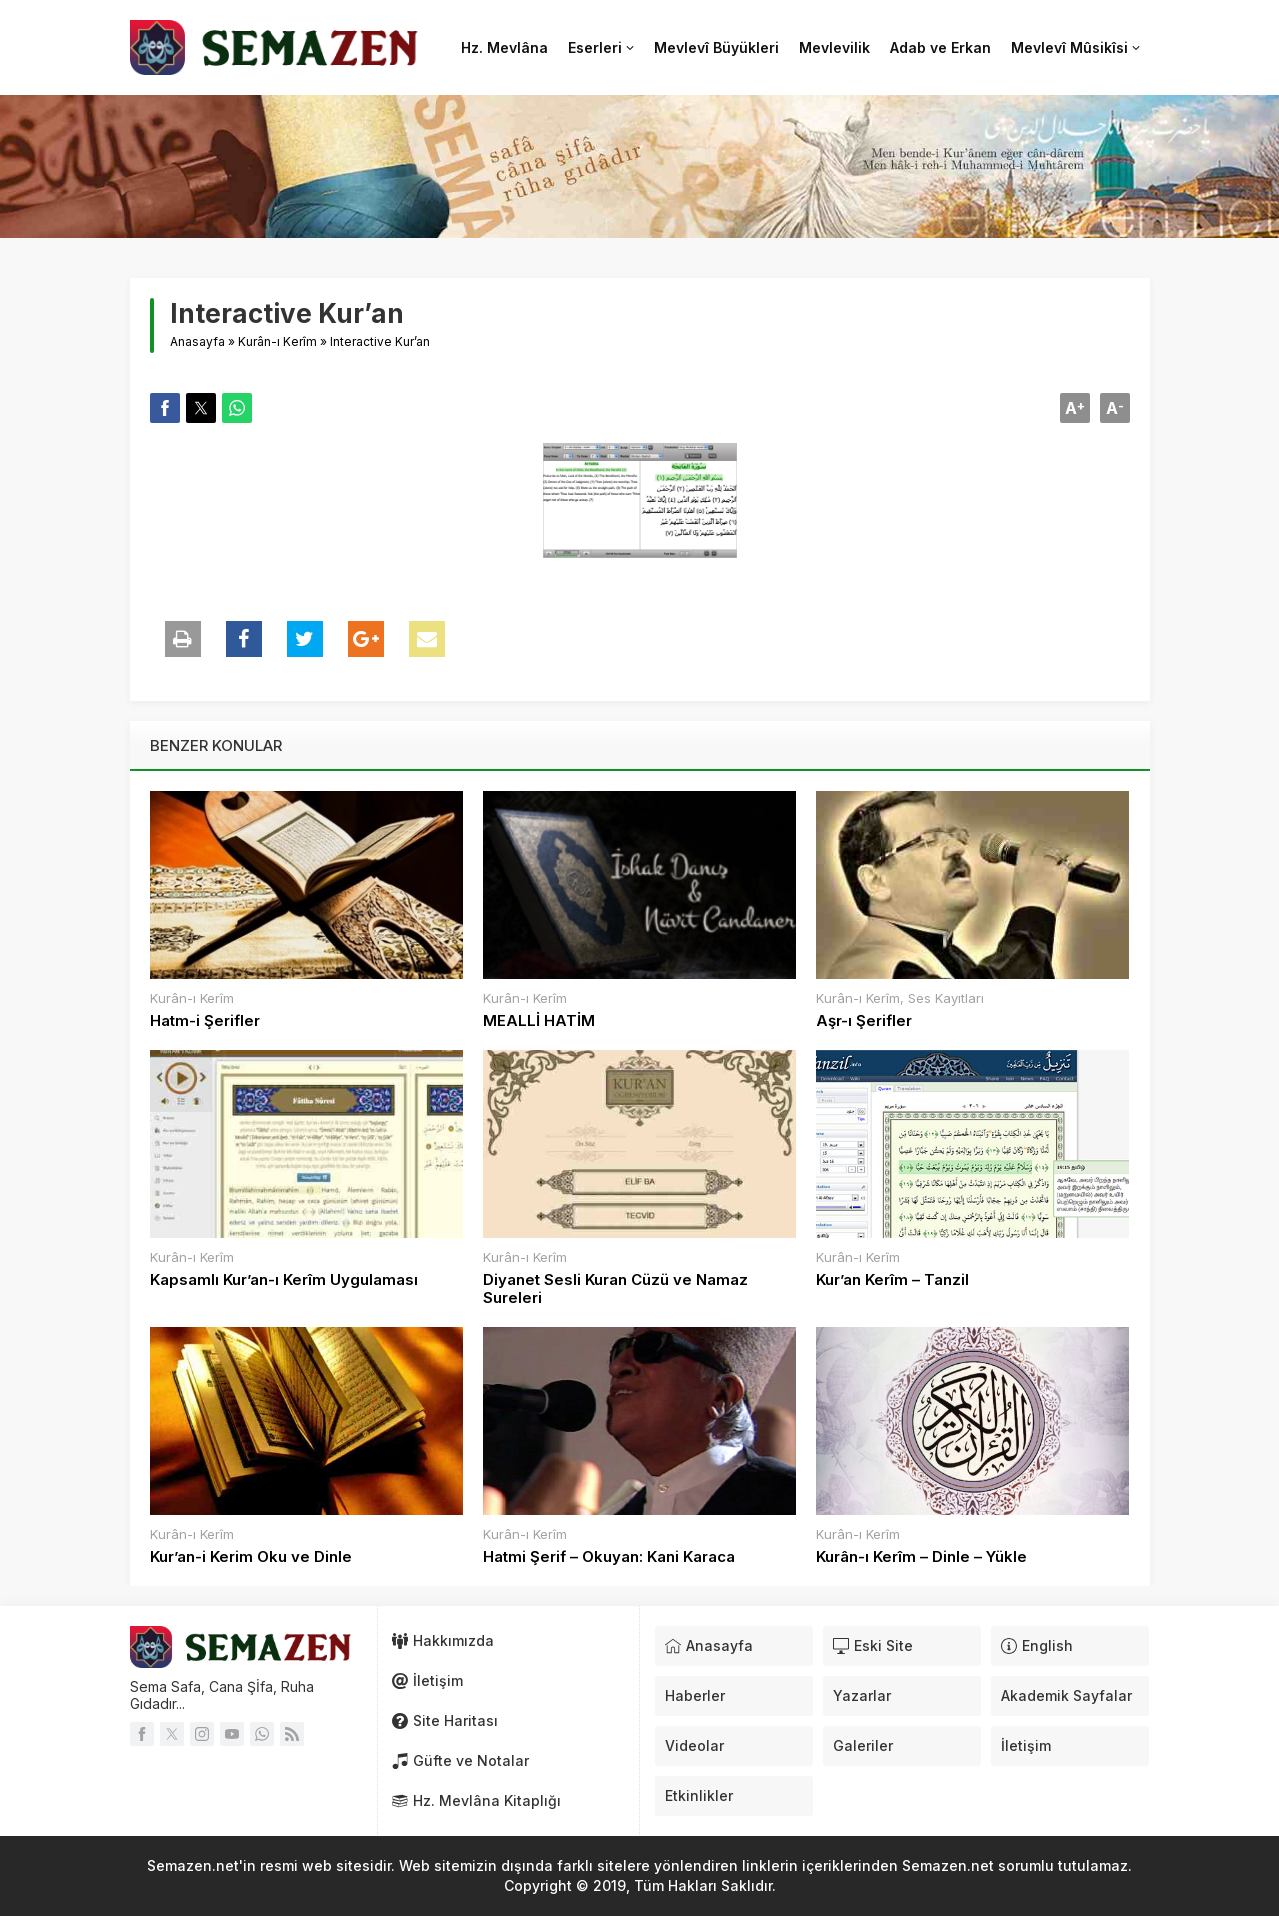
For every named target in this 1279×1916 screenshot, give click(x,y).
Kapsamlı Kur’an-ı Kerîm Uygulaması (284, 1280)
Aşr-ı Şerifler (864, 1021)
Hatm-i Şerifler (205, 1021)
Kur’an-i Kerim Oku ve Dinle (251, 1557)
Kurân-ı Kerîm (277, 341)
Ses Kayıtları (946, 998)
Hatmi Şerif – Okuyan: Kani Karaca (609, 1557)
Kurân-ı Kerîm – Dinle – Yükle (921, 1557)
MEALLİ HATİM (539, 1021)
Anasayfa (197, 341)
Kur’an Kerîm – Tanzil (892, 1280)
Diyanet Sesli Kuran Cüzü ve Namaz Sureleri (615, 1289)
